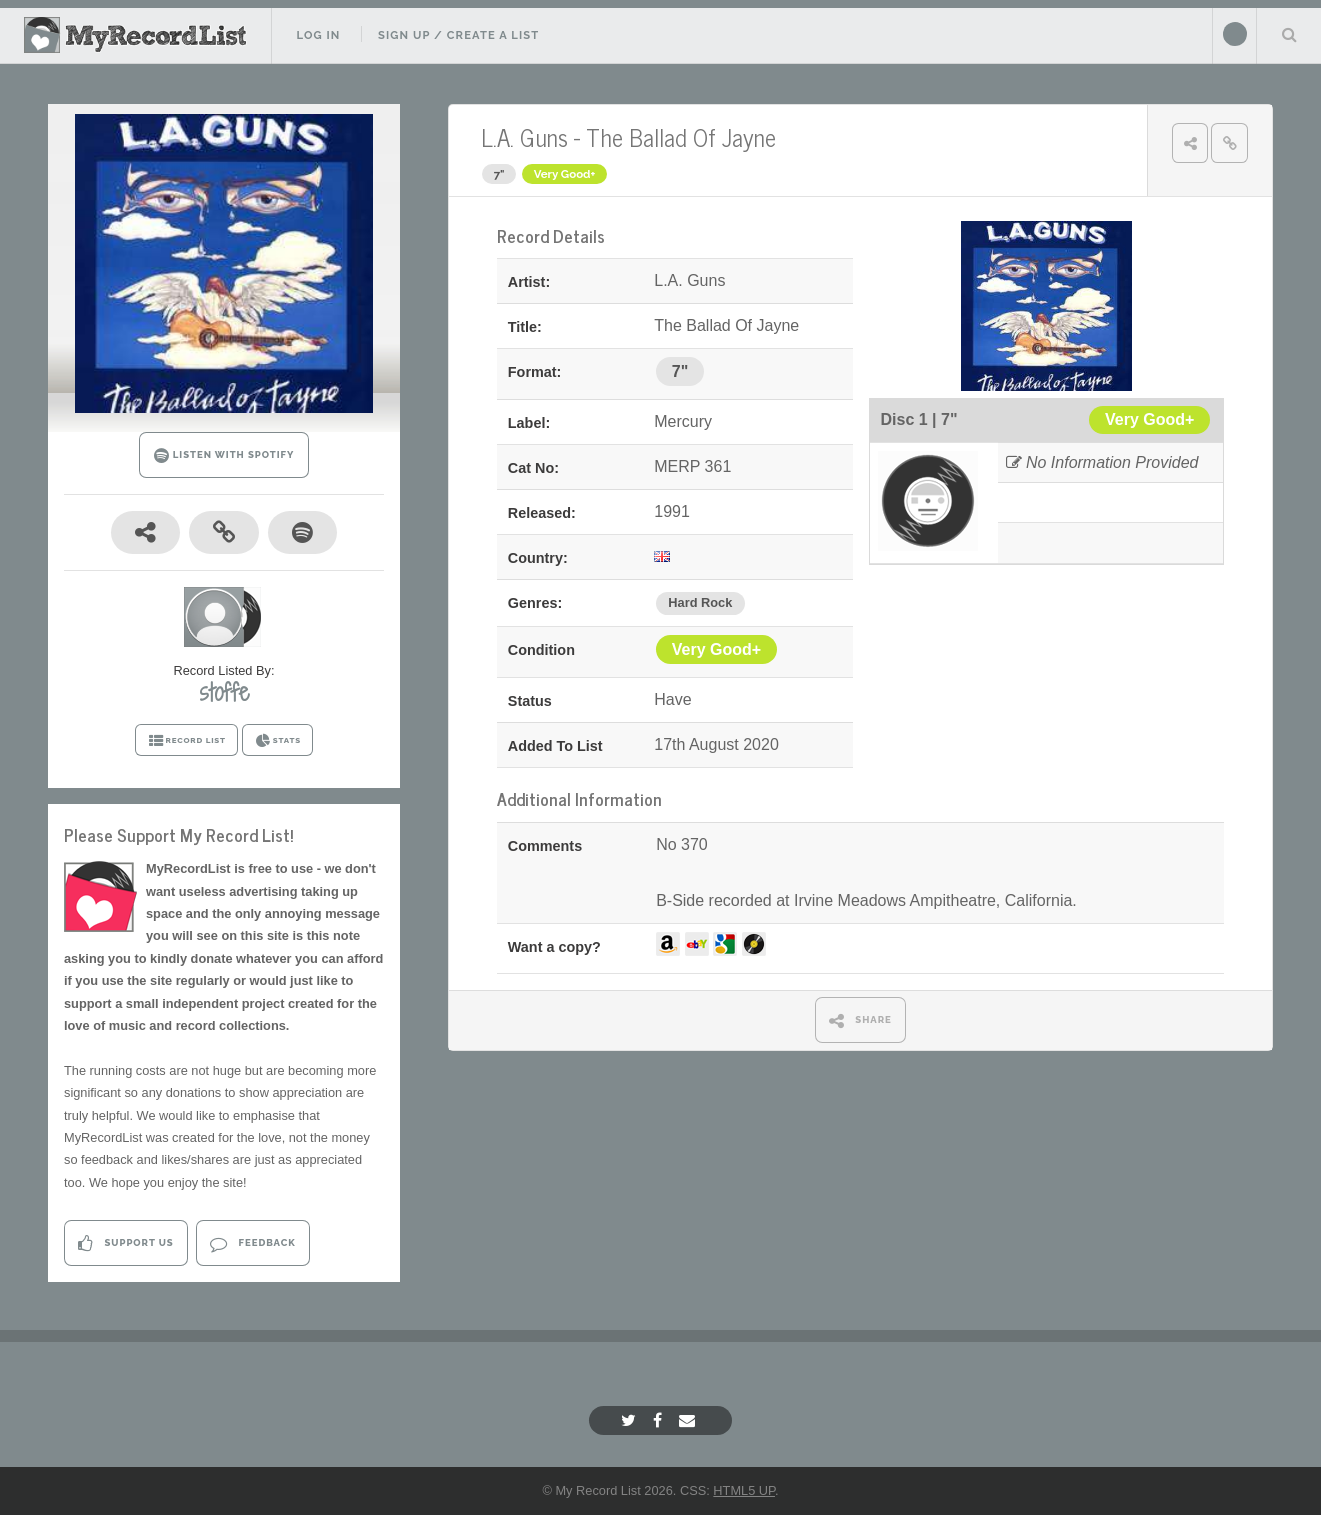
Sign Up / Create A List (458, 35)
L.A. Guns (524, 136)
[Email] (689, 1420)
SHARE (860, 1020)
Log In (318, 35)
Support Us (125, 1243)
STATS (277, 741)
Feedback (252, 1243)
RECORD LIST (186, 741)
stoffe (224, 692)
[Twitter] (631, 1420)
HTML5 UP (744, 1490)
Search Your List (1289, 34)
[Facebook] (660, 1420)
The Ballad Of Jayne (681, 136)
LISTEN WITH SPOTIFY (224, 455)
